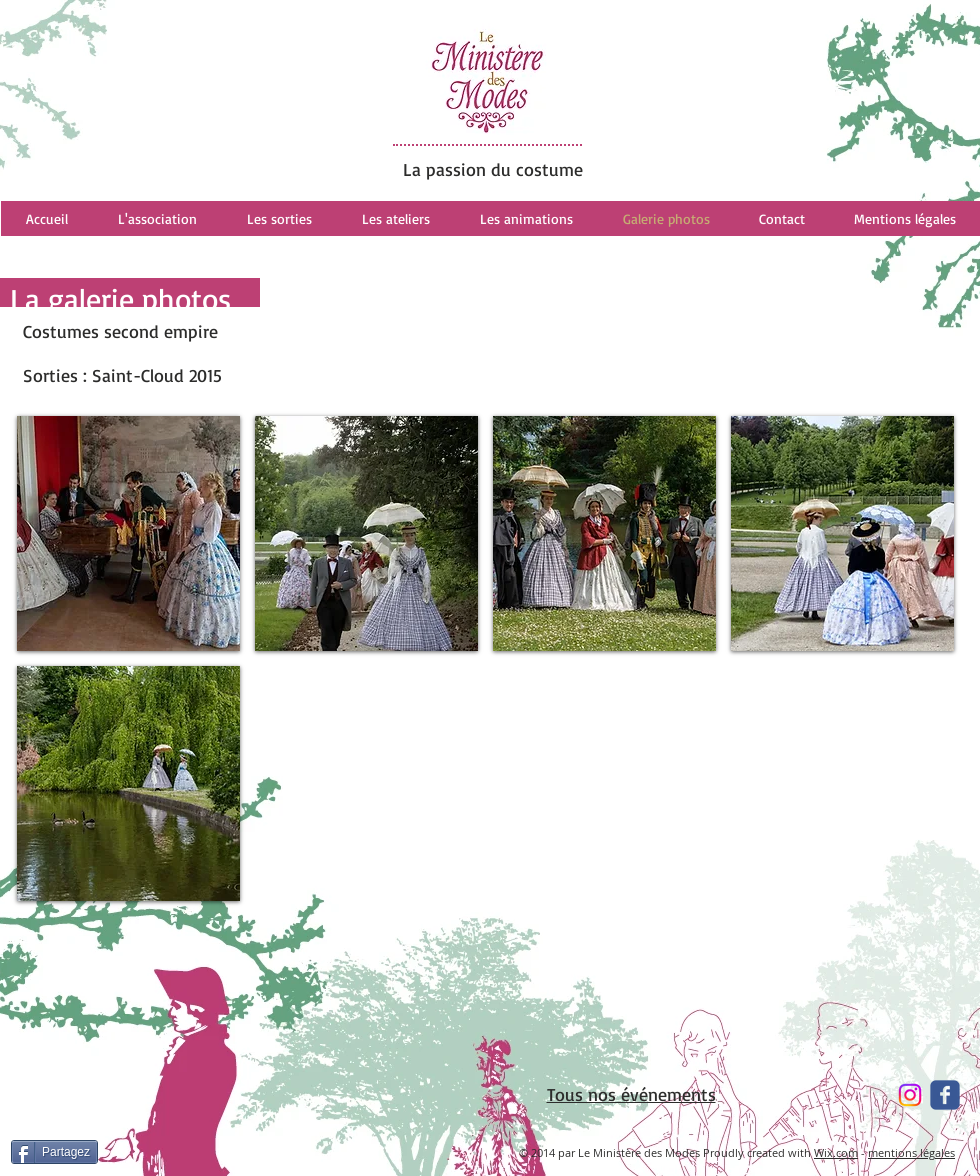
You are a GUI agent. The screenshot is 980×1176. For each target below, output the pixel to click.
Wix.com (836, 1152)
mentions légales (911, 1152)
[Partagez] (54, 1152)
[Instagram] (910, 1095)
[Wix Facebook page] (945, 1095)
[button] (128, 533)
